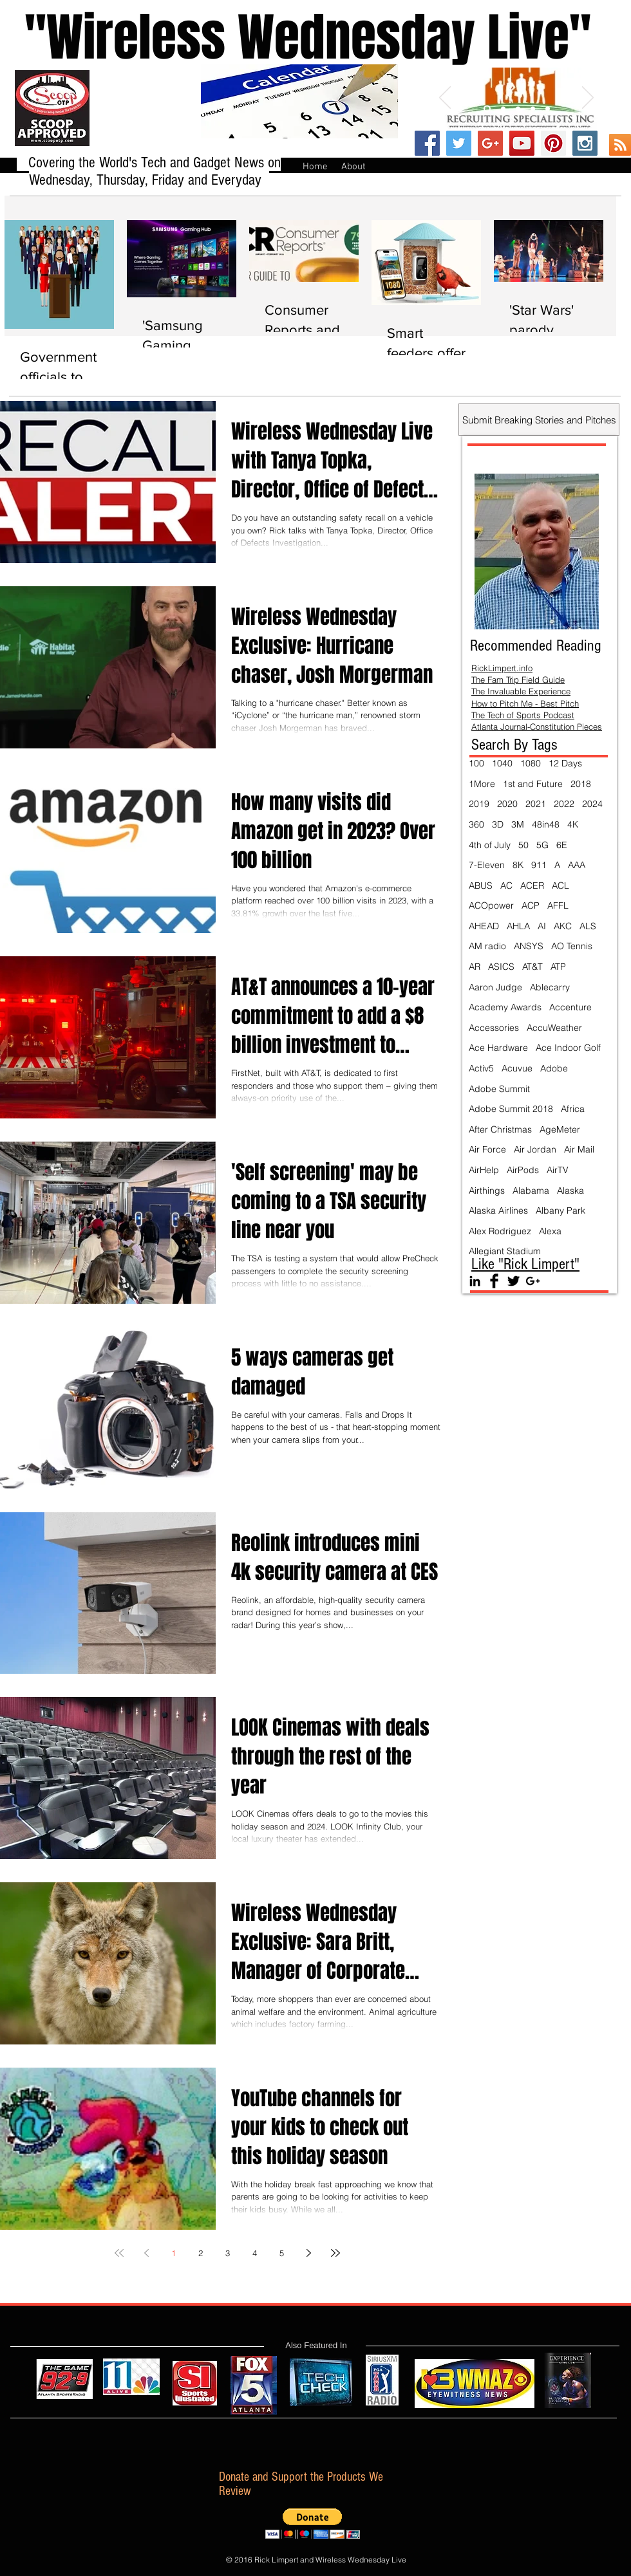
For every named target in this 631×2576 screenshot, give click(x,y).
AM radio (487, 946)
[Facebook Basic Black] (494, 1281)
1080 (530, 763)
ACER (532, 885)
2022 (564, 804)
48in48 (546, 824)
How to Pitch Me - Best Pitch (525, 703)
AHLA (518, 926)
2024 (592, 804)
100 (476, 763)
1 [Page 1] (173, 2253)
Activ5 (481, 1068)
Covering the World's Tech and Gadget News (148, 162)
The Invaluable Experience (520, 691)
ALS (587, 926)
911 (539, 865)
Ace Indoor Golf (568, 1047)
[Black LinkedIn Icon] (474, 1281)
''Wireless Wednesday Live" (295, 37)
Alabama (531, 1190)
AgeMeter (560, 1129)
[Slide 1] (487, 109)
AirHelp (484, 1170)
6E (561, 845)
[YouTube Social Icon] (521, 143)
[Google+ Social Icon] (490, 143)
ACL (560, 885)
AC (506, 885)
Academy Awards (505, 1007)
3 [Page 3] (227, 2253)
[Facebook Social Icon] (427, 143)
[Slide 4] (533, 109)
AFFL (558, 905)
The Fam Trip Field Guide (518, 679)
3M (517, 824)
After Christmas (500, 1129)
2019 (479, 804)
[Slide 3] (518, 109)
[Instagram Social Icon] (585, 143)
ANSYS (528, 946)
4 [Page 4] (254, 2253)
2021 (535, 804)
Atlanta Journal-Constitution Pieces (536, 726)
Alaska (570, 1190)
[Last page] (335, 2253)
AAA (576, 865)
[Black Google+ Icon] (532, 1281)
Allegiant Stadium (505, 1251)
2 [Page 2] (200, 2253)
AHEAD (484, 926)
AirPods (523, 1170)
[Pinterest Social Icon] (553, 143)
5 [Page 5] (281, 2253)
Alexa (550, 1231)
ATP (558, 966)
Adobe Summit (499, 1089)
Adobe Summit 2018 (511, 1109)
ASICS (501, 966)
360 (476, 824)
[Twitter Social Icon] (458, 143)
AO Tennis (571, 946)
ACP (531, 905)
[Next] (588, 98)
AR (474, 966)
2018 (580, 784)
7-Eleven (487, 865)
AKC (563, 926)
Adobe (554, 1068)
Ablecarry (550, 987)
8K (518, 865)
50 (523, 845)
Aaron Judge (495, 987)
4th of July (490, 845)
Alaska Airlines (498, 1210)
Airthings (487, 1190)
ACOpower (491, 905)
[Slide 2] (503, 109)
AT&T (532, 966)
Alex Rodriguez (500, 1231)
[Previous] (445, 98)
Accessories (494, 1027)
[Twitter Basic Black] (513, 1281)
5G (542, 845)
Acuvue (517, 1068)
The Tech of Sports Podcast (522, 715)
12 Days (565, 763)
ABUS (481, 885)
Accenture (570, 1007)
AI (542, 926)
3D (498, 824)
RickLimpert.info (501, 668)
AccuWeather (554, 1027)
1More (482, 784)
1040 (502, 763)
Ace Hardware (498, 1047)
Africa (573, 1109)
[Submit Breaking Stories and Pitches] (538, 419)
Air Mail (579, 1149)
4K (572, 824)
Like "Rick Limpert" (525, 1264)
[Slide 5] (547, 109)
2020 (507, 804)
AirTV (558, 1170)
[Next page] (308, 2253)
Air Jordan (535, 1149)
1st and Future (533, 784)
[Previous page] (146, 2253)
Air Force (487, 1149)
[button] (312, 2523)
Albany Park (560, 1210)
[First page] (119, 2253)
